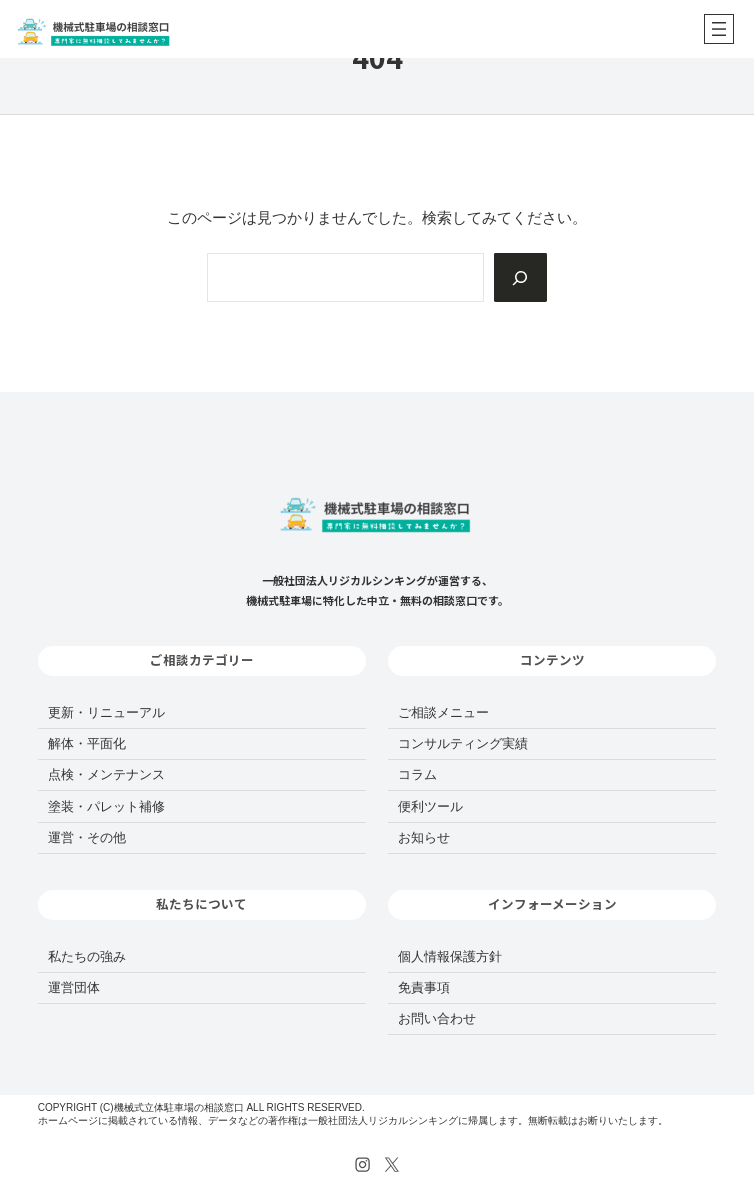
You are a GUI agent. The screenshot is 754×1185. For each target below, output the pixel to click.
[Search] (520, 277)
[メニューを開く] (719, 29)
